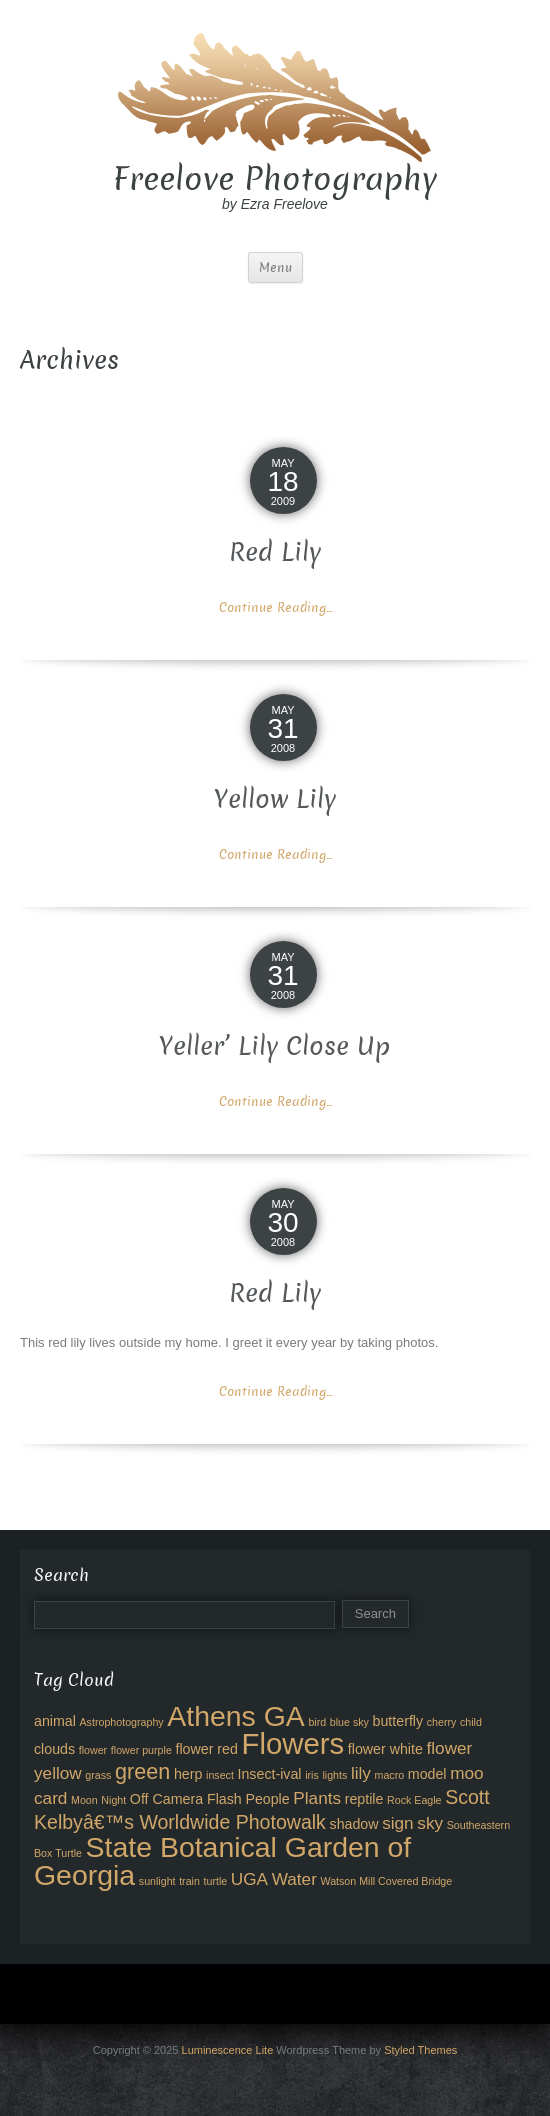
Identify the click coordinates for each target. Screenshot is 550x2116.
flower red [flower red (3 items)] (206, 1749)
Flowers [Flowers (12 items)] (293, 1743)
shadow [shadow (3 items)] (354, 1824)
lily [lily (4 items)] (361, 1773)
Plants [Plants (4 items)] (317, 1798)
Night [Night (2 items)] (113, 1800)
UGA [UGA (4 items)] (249, 1879)
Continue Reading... (275, 607)
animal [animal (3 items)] (55, 1721)
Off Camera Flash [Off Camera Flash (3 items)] (186, 1799)
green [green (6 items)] (142, 1771)
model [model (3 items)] (427, 1774)
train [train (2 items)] (189, 1881)
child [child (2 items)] (471, 1722)
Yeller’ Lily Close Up (275, 1046)
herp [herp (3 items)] (188, 1774)
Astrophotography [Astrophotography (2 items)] (122, 1722)
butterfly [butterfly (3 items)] (398, 1721)
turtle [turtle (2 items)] (216, 1881)
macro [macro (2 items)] (390, 1775)
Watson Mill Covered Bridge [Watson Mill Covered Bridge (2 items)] (386, 1881)
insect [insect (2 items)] (220, 1775)
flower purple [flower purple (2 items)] (141, 1750)
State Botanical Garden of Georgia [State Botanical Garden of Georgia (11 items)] (222, 1861)
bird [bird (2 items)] (317, 1722)
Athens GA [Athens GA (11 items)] (236, 1716)
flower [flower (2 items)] (93, 1750)
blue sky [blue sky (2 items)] (349, 1722)
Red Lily (275, 552)
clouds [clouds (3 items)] (54, 1749)
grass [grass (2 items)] (98, 1775)
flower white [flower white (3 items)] (385, 1749)
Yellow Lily (275, 799)
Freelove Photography (275, 179)
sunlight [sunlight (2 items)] (157, 1881)
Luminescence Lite (228, 2050)
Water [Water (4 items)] (294, 1879)
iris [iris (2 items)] (312, 1775)
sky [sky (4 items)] (430, 1823)
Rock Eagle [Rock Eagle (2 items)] (414, 1800)
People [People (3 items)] (267, 1799)
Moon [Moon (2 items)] (84, 1800)
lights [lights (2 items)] (334, 1775)
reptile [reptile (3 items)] (364, 1799)
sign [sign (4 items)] (398, 1823)
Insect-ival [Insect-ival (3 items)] (270, 1774)
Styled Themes (420, 2050)
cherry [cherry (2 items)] (442, 1722)
